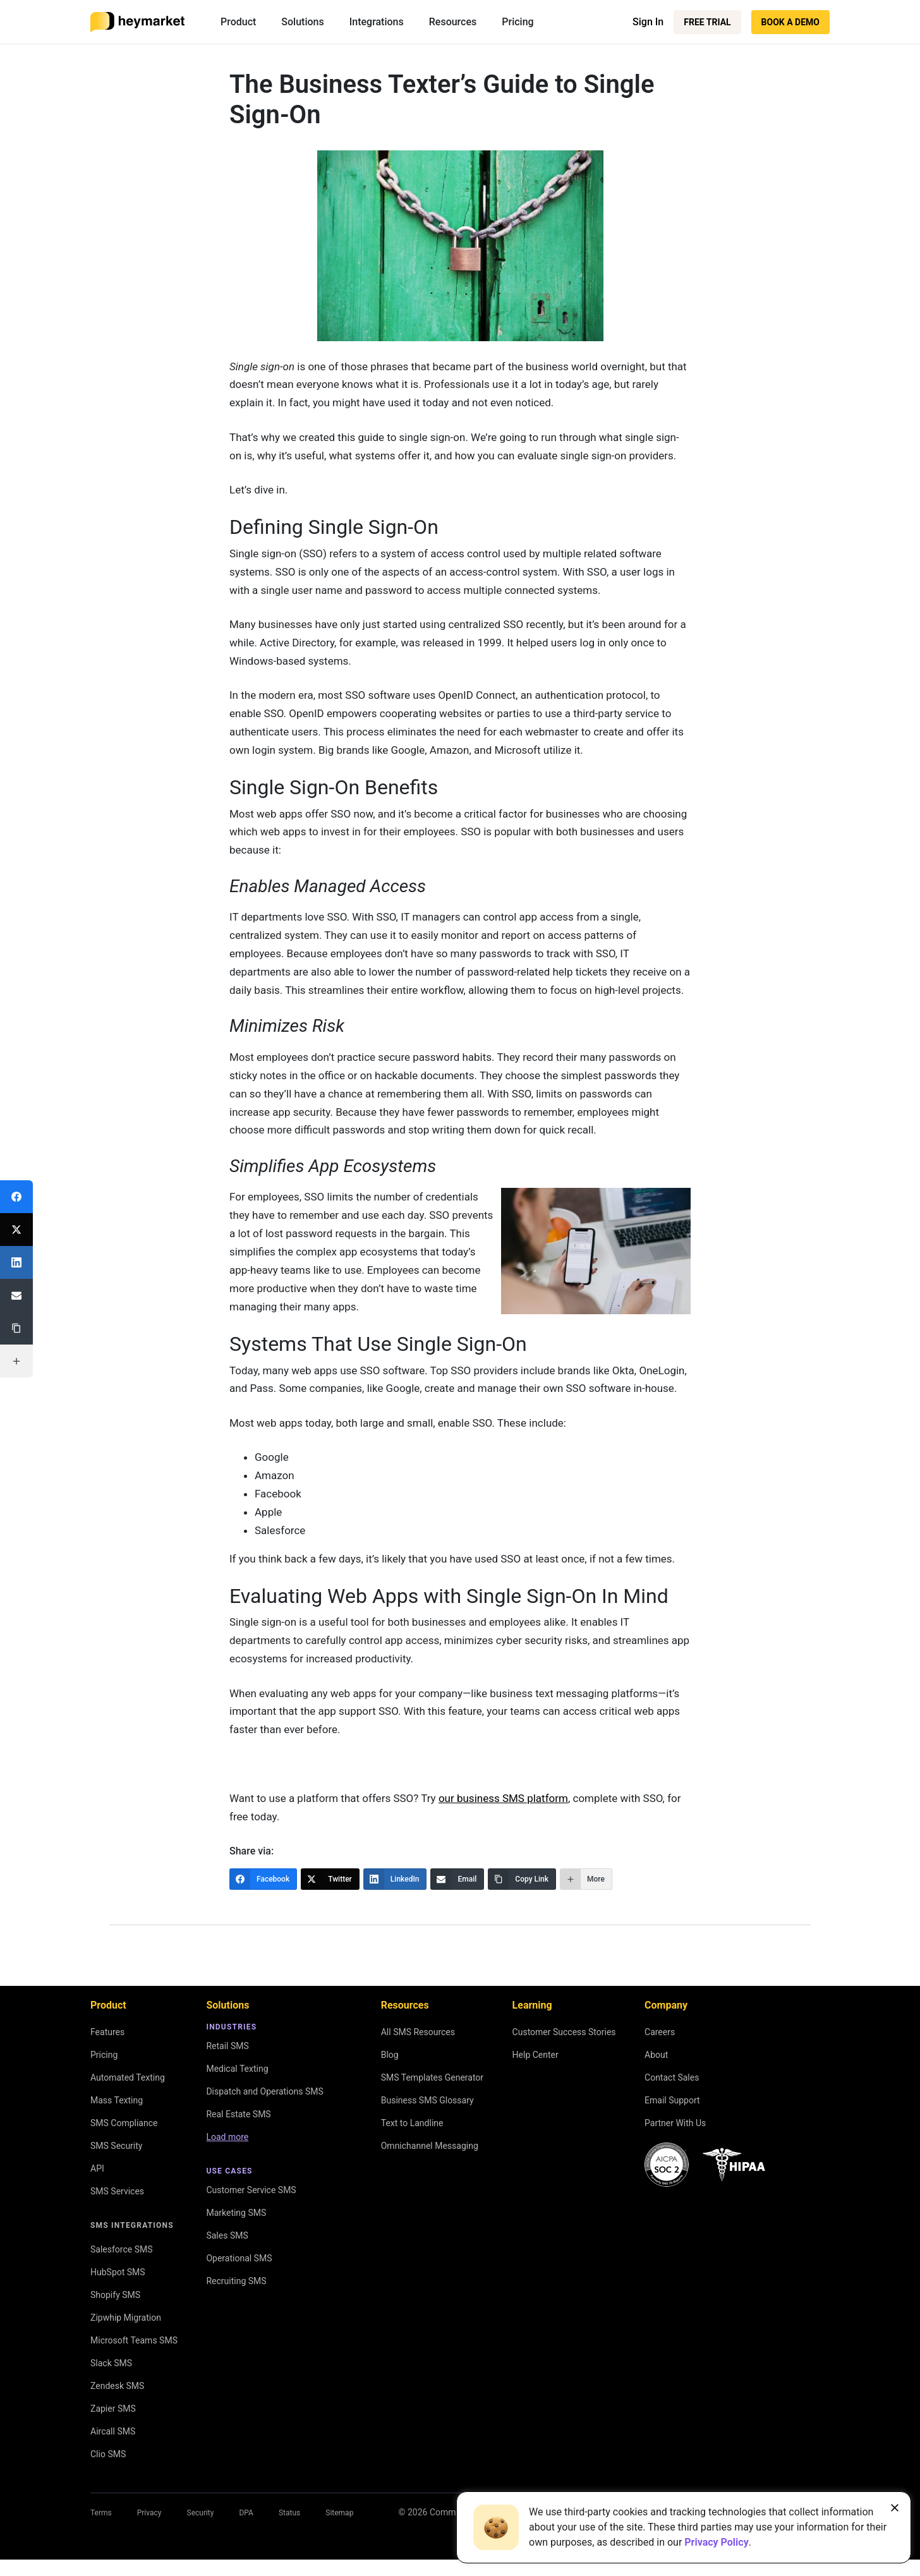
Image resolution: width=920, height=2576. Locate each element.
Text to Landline (412, 2123)
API (97, 2168)
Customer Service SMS (251, 2190)
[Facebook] (263, 1879)
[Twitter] (330, 1879)
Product (238, 22)
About (656, 2055)
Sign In (647, 22)
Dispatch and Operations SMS (264, 2091)
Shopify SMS (115, 2295)
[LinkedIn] (395, 1879)
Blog (390, 2055)
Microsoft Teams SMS (134, 2340)
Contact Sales (672, 2077)
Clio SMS (108, 2454)
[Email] (457, 1879)
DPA (246, 2512)
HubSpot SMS (117, 2272)
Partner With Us (675, 2123)
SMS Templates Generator (432, 2077)
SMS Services (117, 2191)
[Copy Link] (522, 1879)
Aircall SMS (112, 2431)
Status (289, 2512)
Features (107, 2032)
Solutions (302, 22)
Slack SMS (111, 2363)
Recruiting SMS (236, 2281)
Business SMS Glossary (427, 2100)
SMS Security (116, 2146)
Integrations (376, 22)
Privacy (149, 2512)
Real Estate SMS (238, 2114)
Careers (660, 2032)
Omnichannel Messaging (429, 2146)
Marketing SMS (236, 2213)
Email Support (672, 2100)
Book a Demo (790, 22)
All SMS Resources (418, 2032)
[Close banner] (895, 2508)
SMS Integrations (132, 2225)
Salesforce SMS (121, 2249)
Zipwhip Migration (125, 2318)
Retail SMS (227, 2046)
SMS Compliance (123, 2123)
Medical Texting (237, 2069)
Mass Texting (116, 2100)
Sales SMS (227, 2235)
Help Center (535, 2055)
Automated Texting (127, 2077)
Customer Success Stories (564, 2032)
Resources (453, 22)
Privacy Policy (716, 2542)
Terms (101, 2512)
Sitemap (339, 2512)
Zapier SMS (113, 2409)
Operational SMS (239, 2258)
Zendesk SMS (117, 2386)
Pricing (517, 22)
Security (200, 2512)
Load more (227, 2137)
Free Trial (707, 22)
